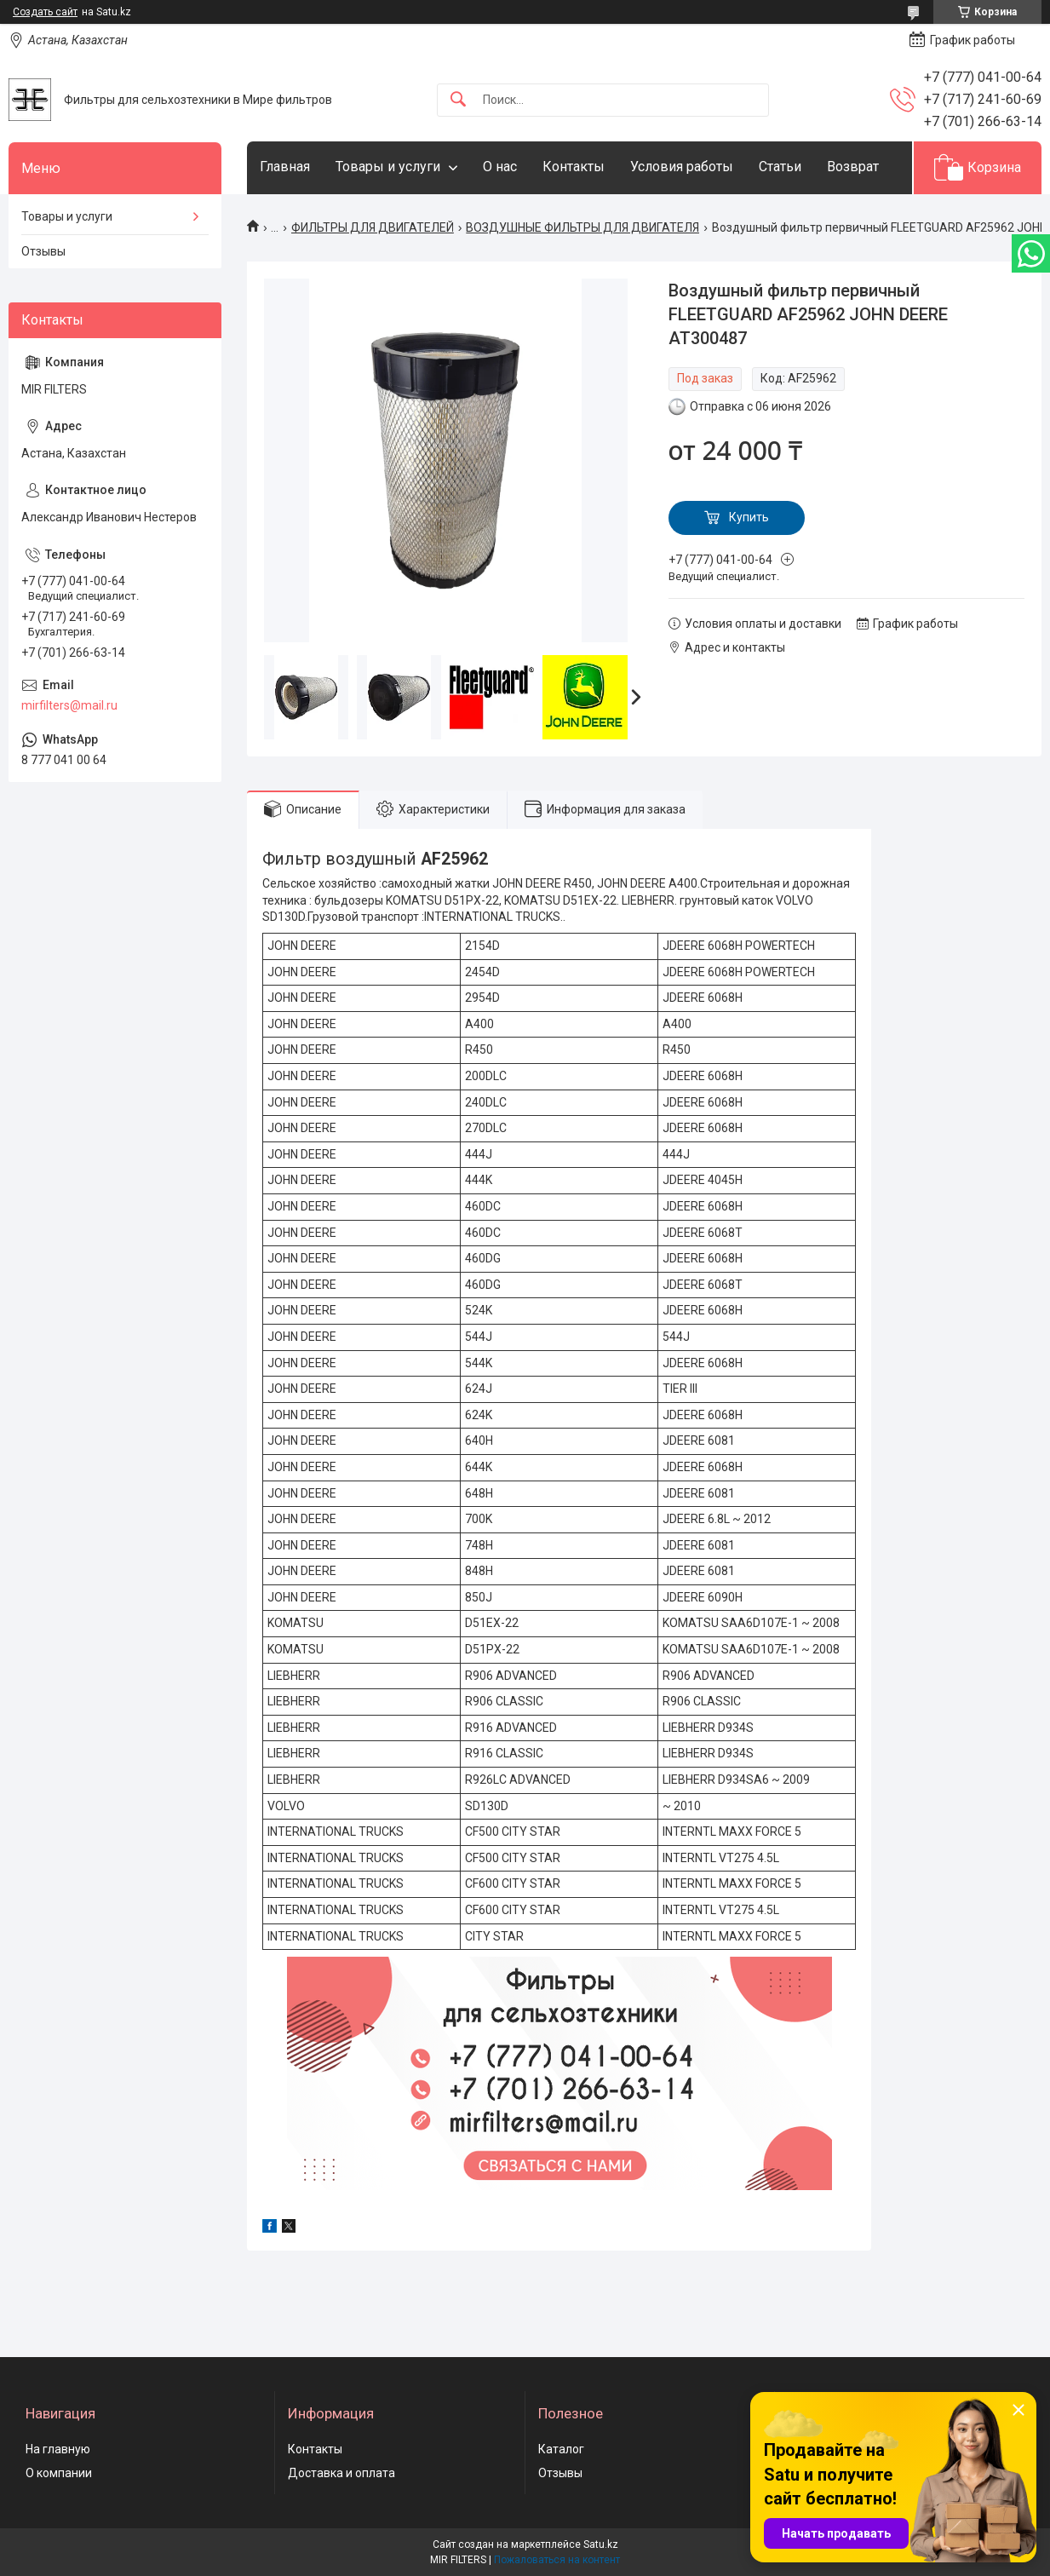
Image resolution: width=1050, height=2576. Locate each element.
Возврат (853, 166)
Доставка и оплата (341, 2473)
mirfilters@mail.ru (69, 705)
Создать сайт (45, 12)
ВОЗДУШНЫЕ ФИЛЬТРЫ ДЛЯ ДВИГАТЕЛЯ (582, 227)
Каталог (561, 2449)
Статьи (780, 166)
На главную (58, 2449)
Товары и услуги (388, 166)
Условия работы (681, 166)
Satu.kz (600, 2544)
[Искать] (458, 100)
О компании (59, 2473)
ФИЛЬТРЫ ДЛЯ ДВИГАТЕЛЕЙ (372, 227)
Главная (285, 166)
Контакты (573, 166)
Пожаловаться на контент (557, 2560)
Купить (749, 517)
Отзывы (43, 251)
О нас (500, 166)
